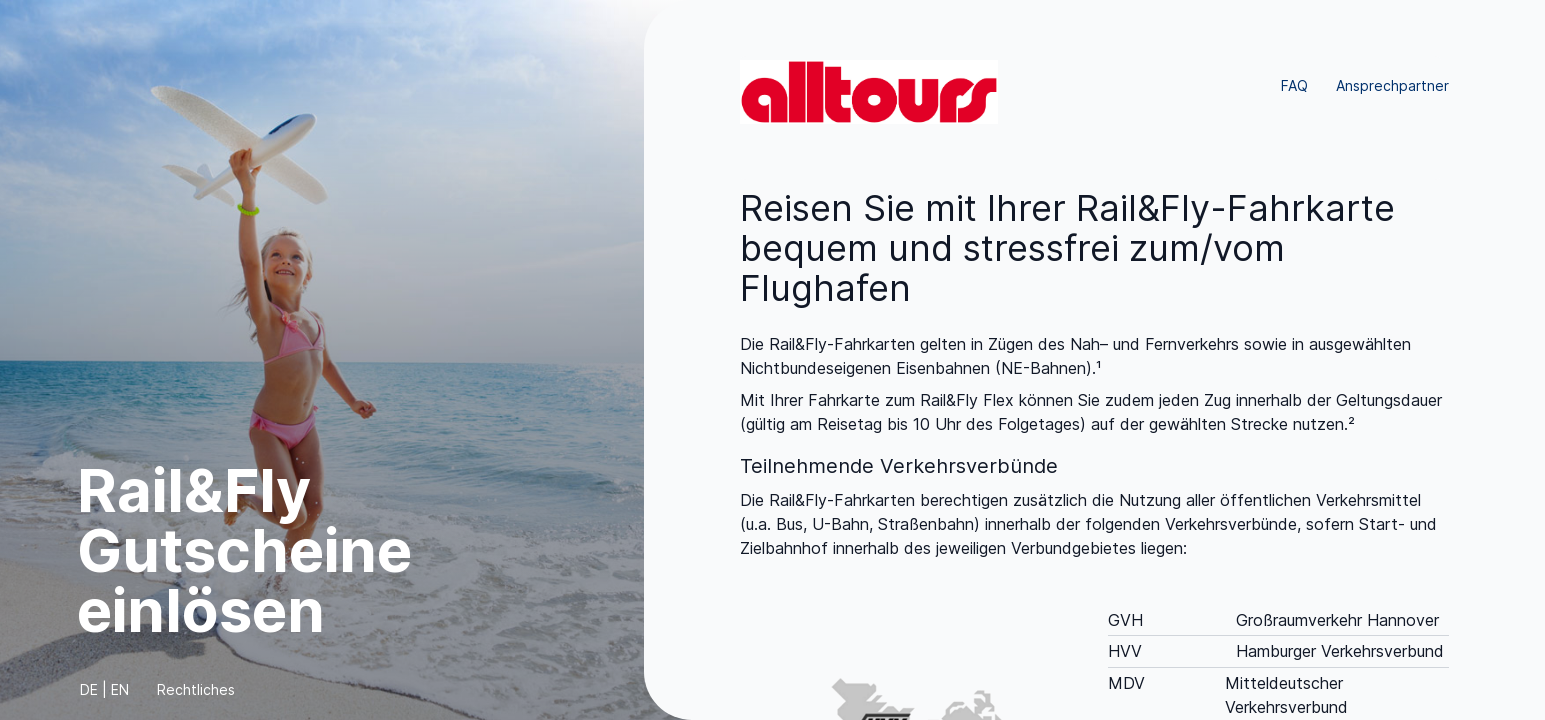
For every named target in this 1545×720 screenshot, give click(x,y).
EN (120, 689)
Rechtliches (196, 689)
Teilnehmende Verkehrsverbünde (899, 466)
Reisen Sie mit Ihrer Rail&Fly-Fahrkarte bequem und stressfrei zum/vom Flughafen (1067, 248)
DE (89, 689)
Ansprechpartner (1392, 85)
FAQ (1294, 85)
